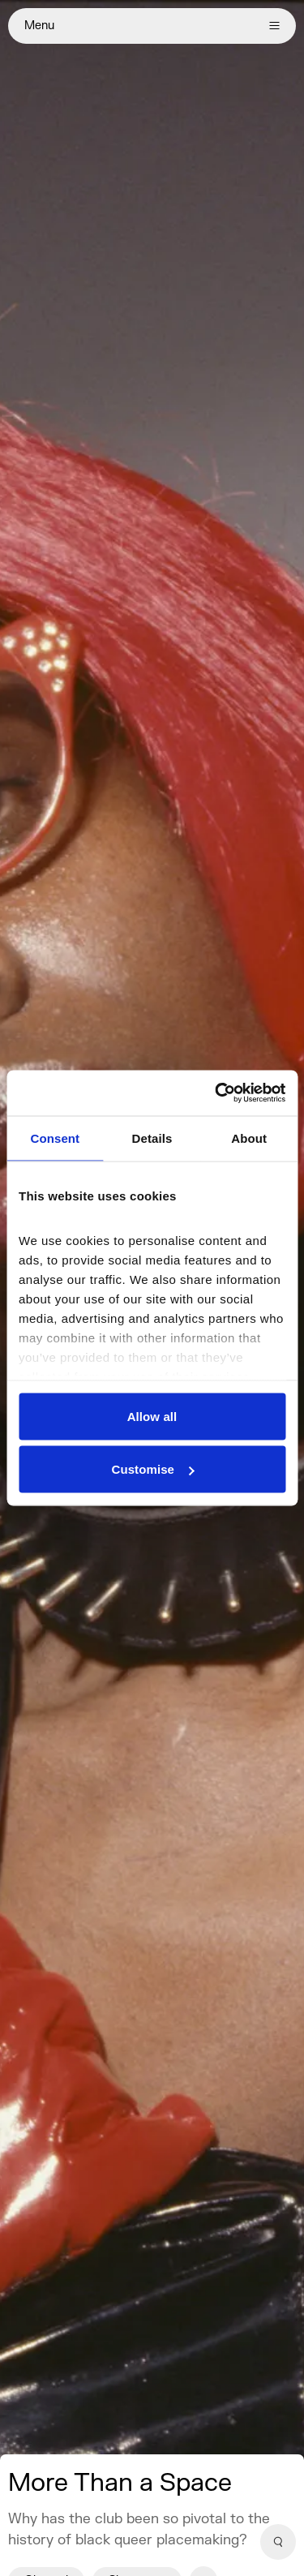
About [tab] (249, 1137)
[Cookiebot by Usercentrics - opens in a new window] (216, 1093)
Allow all (152, 1416)
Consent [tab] (54, 1137)
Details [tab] (152, 1137)
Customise (152, 1469)
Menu (152, 25)
